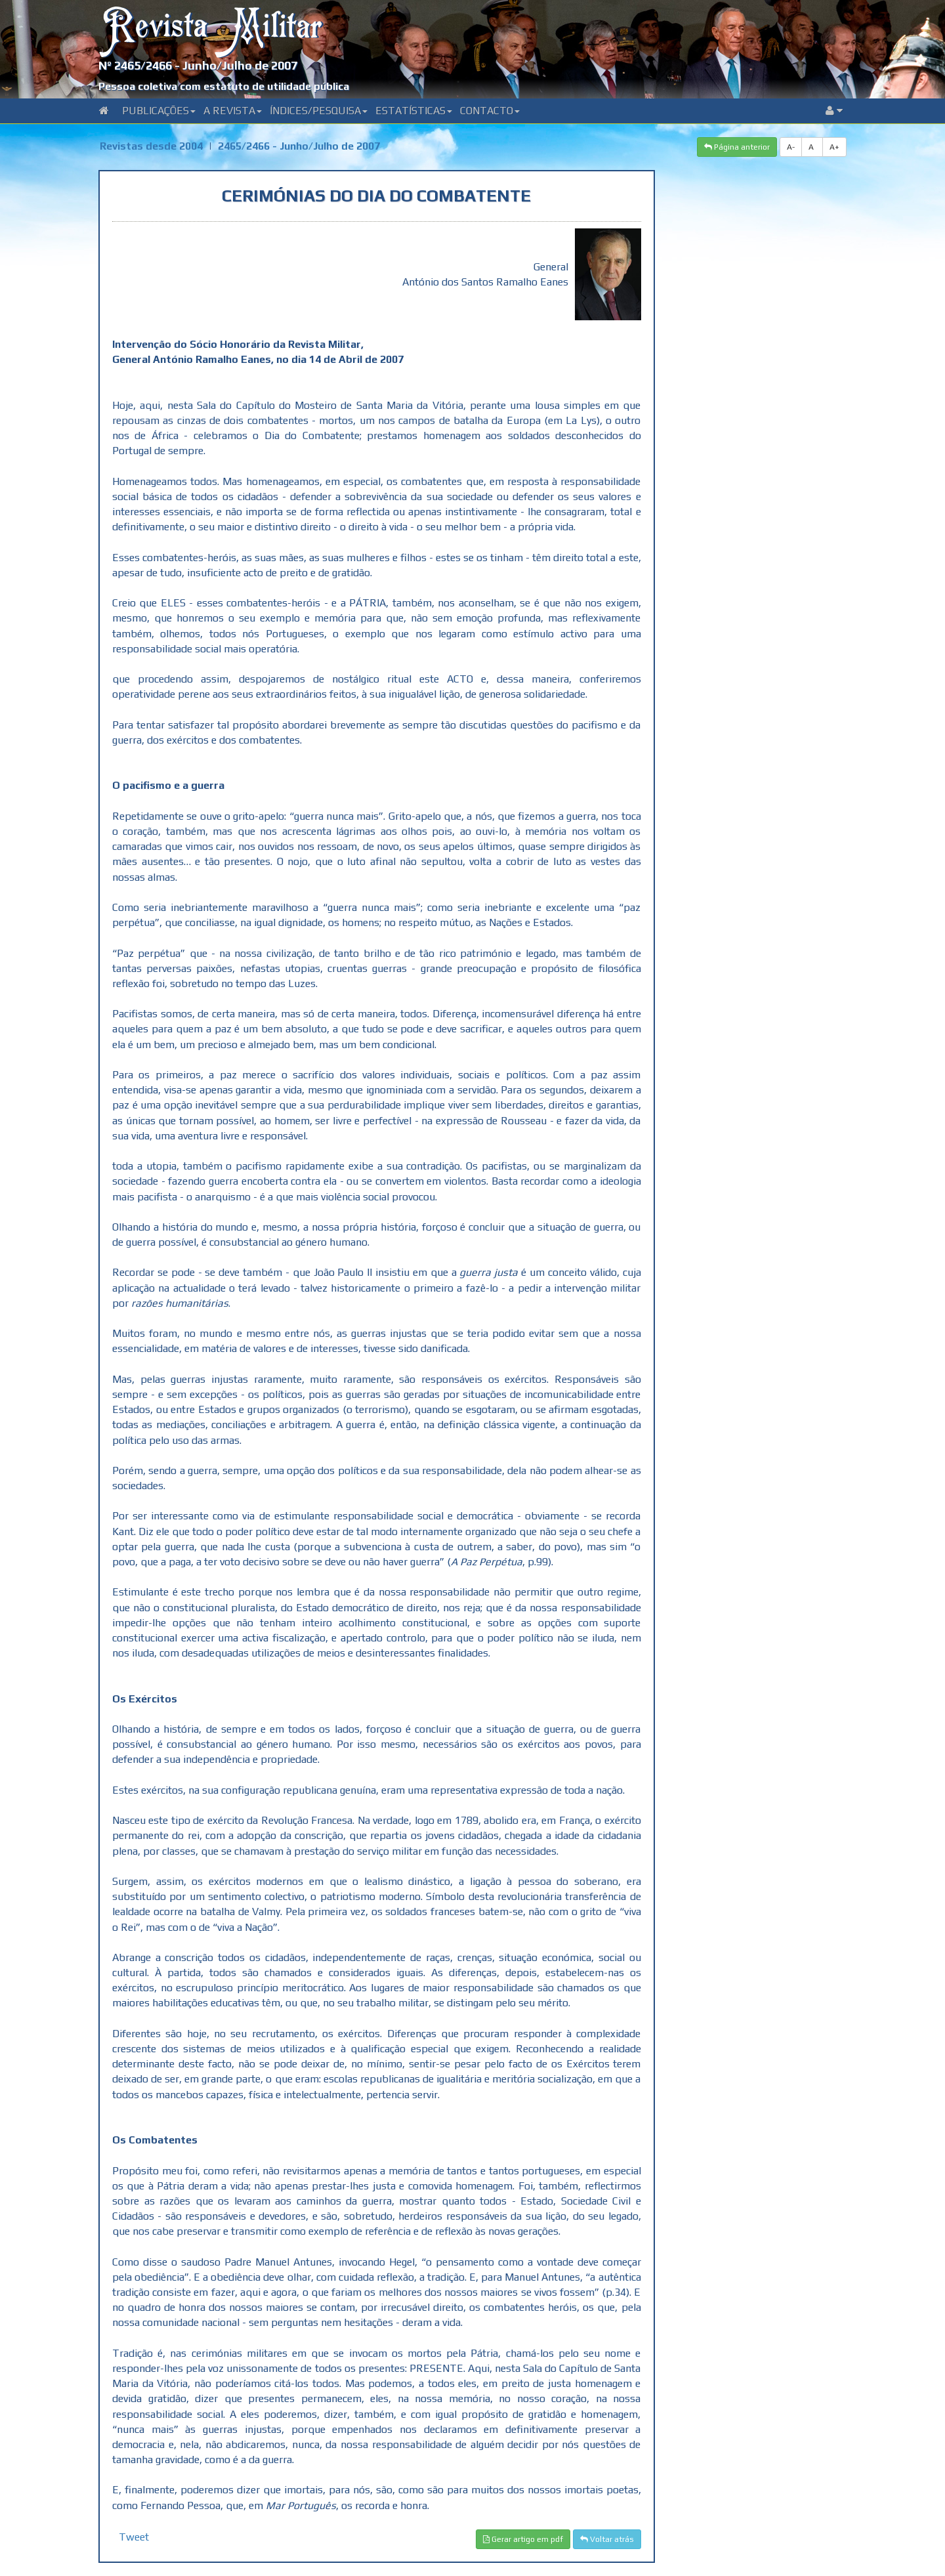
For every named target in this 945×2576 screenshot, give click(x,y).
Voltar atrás (607, 2539)
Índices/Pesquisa (319, 110)
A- (791, 147)
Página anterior (737, 147)
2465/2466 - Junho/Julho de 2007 (299, 146)
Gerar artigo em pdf (523, 2539)
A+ (834, 147)
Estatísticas (413, 110)
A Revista (232, 110)
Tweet (134, 2537)
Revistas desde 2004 (151, 146)
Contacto (490, 110)
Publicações (159, 110)
